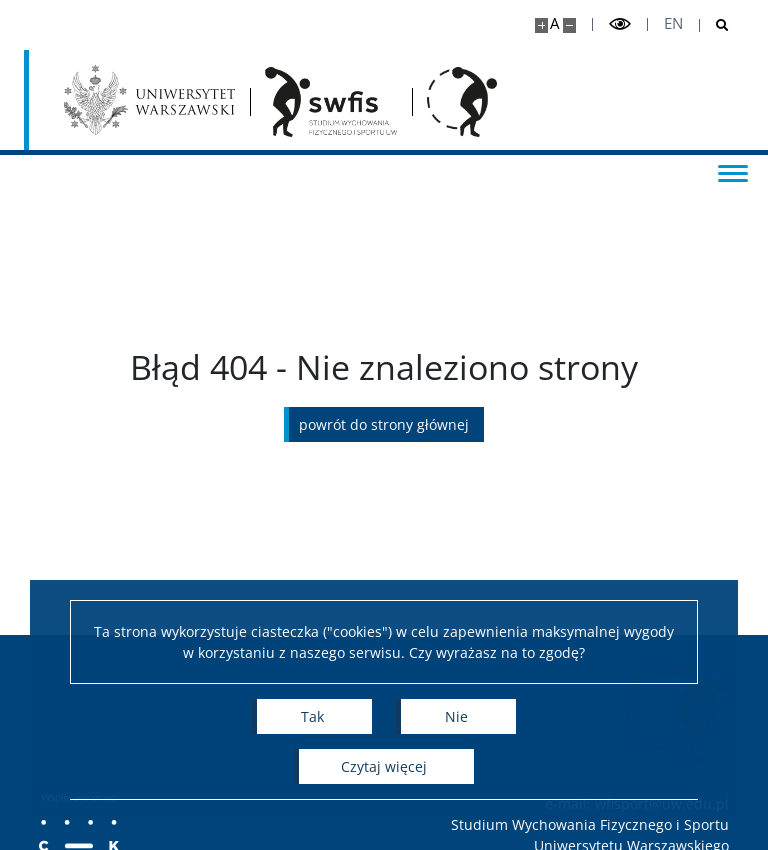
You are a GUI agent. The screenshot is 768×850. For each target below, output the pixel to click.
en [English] (673, 23)
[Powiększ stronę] (541, 25)
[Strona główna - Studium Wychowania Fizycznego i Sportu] (331, 102)
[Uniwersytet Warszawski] (149, 100)
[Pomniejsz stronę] (569, 25)
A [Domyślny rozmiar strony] (554, 23)
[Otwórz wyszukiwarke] (714, 25)
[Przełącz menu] (733, 172)
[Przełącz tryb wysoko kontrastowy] (620, 24)
